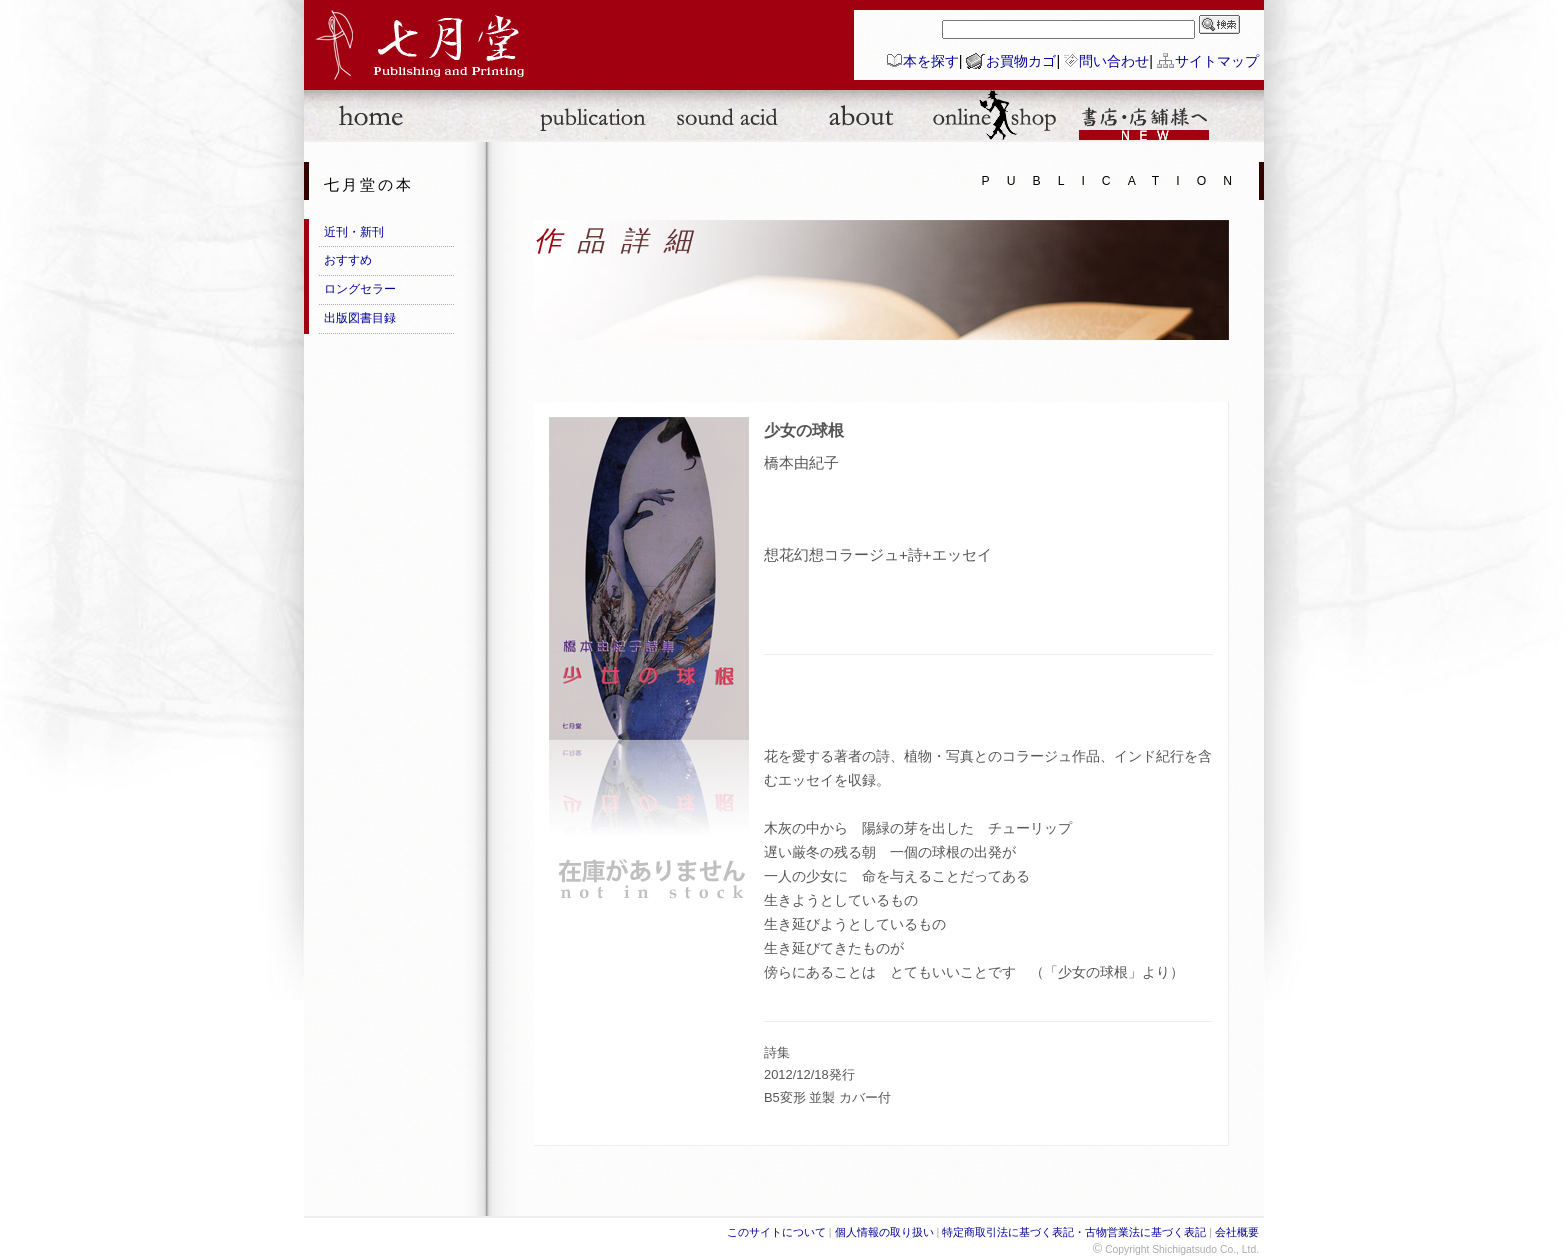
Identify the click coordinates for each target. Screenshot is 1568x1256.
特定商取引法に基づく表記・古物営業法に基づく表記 (1074, 1232)
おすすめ (348, 260)
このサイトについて (776, 1232)
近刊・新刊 (354, 232)
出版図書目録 (360, 318)
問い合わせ (1114, 61)
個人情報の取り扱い (884, 1232)
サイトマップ (1217, 61)
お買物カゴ (1021, 61)
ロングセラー (360, 289)
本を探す (931, 61)
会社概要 (1237, 1232)
